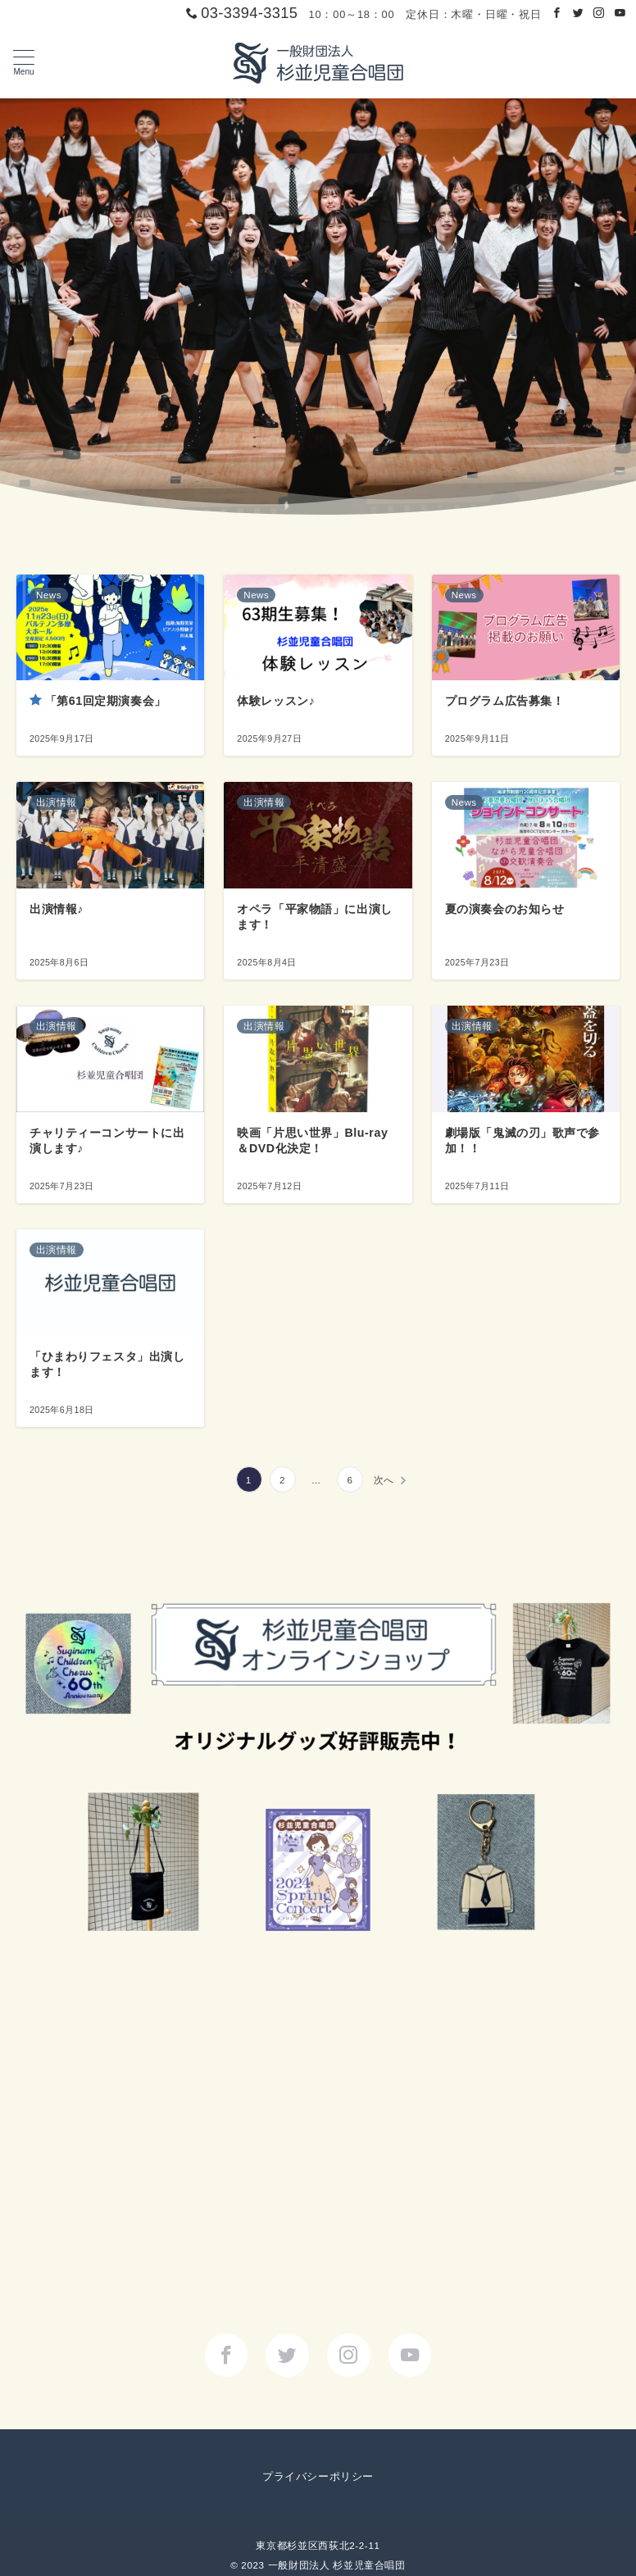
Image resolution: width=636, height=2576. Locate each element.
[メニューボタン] (24, 63)
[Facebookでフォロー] (557, 13)
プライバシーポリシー (317, 2476)
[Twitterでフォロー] (578, 13)
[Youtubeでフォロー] (620, 13)
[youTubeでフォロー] (410, 2355)
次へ (384, 1479)
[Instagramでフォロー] (599, 13)
